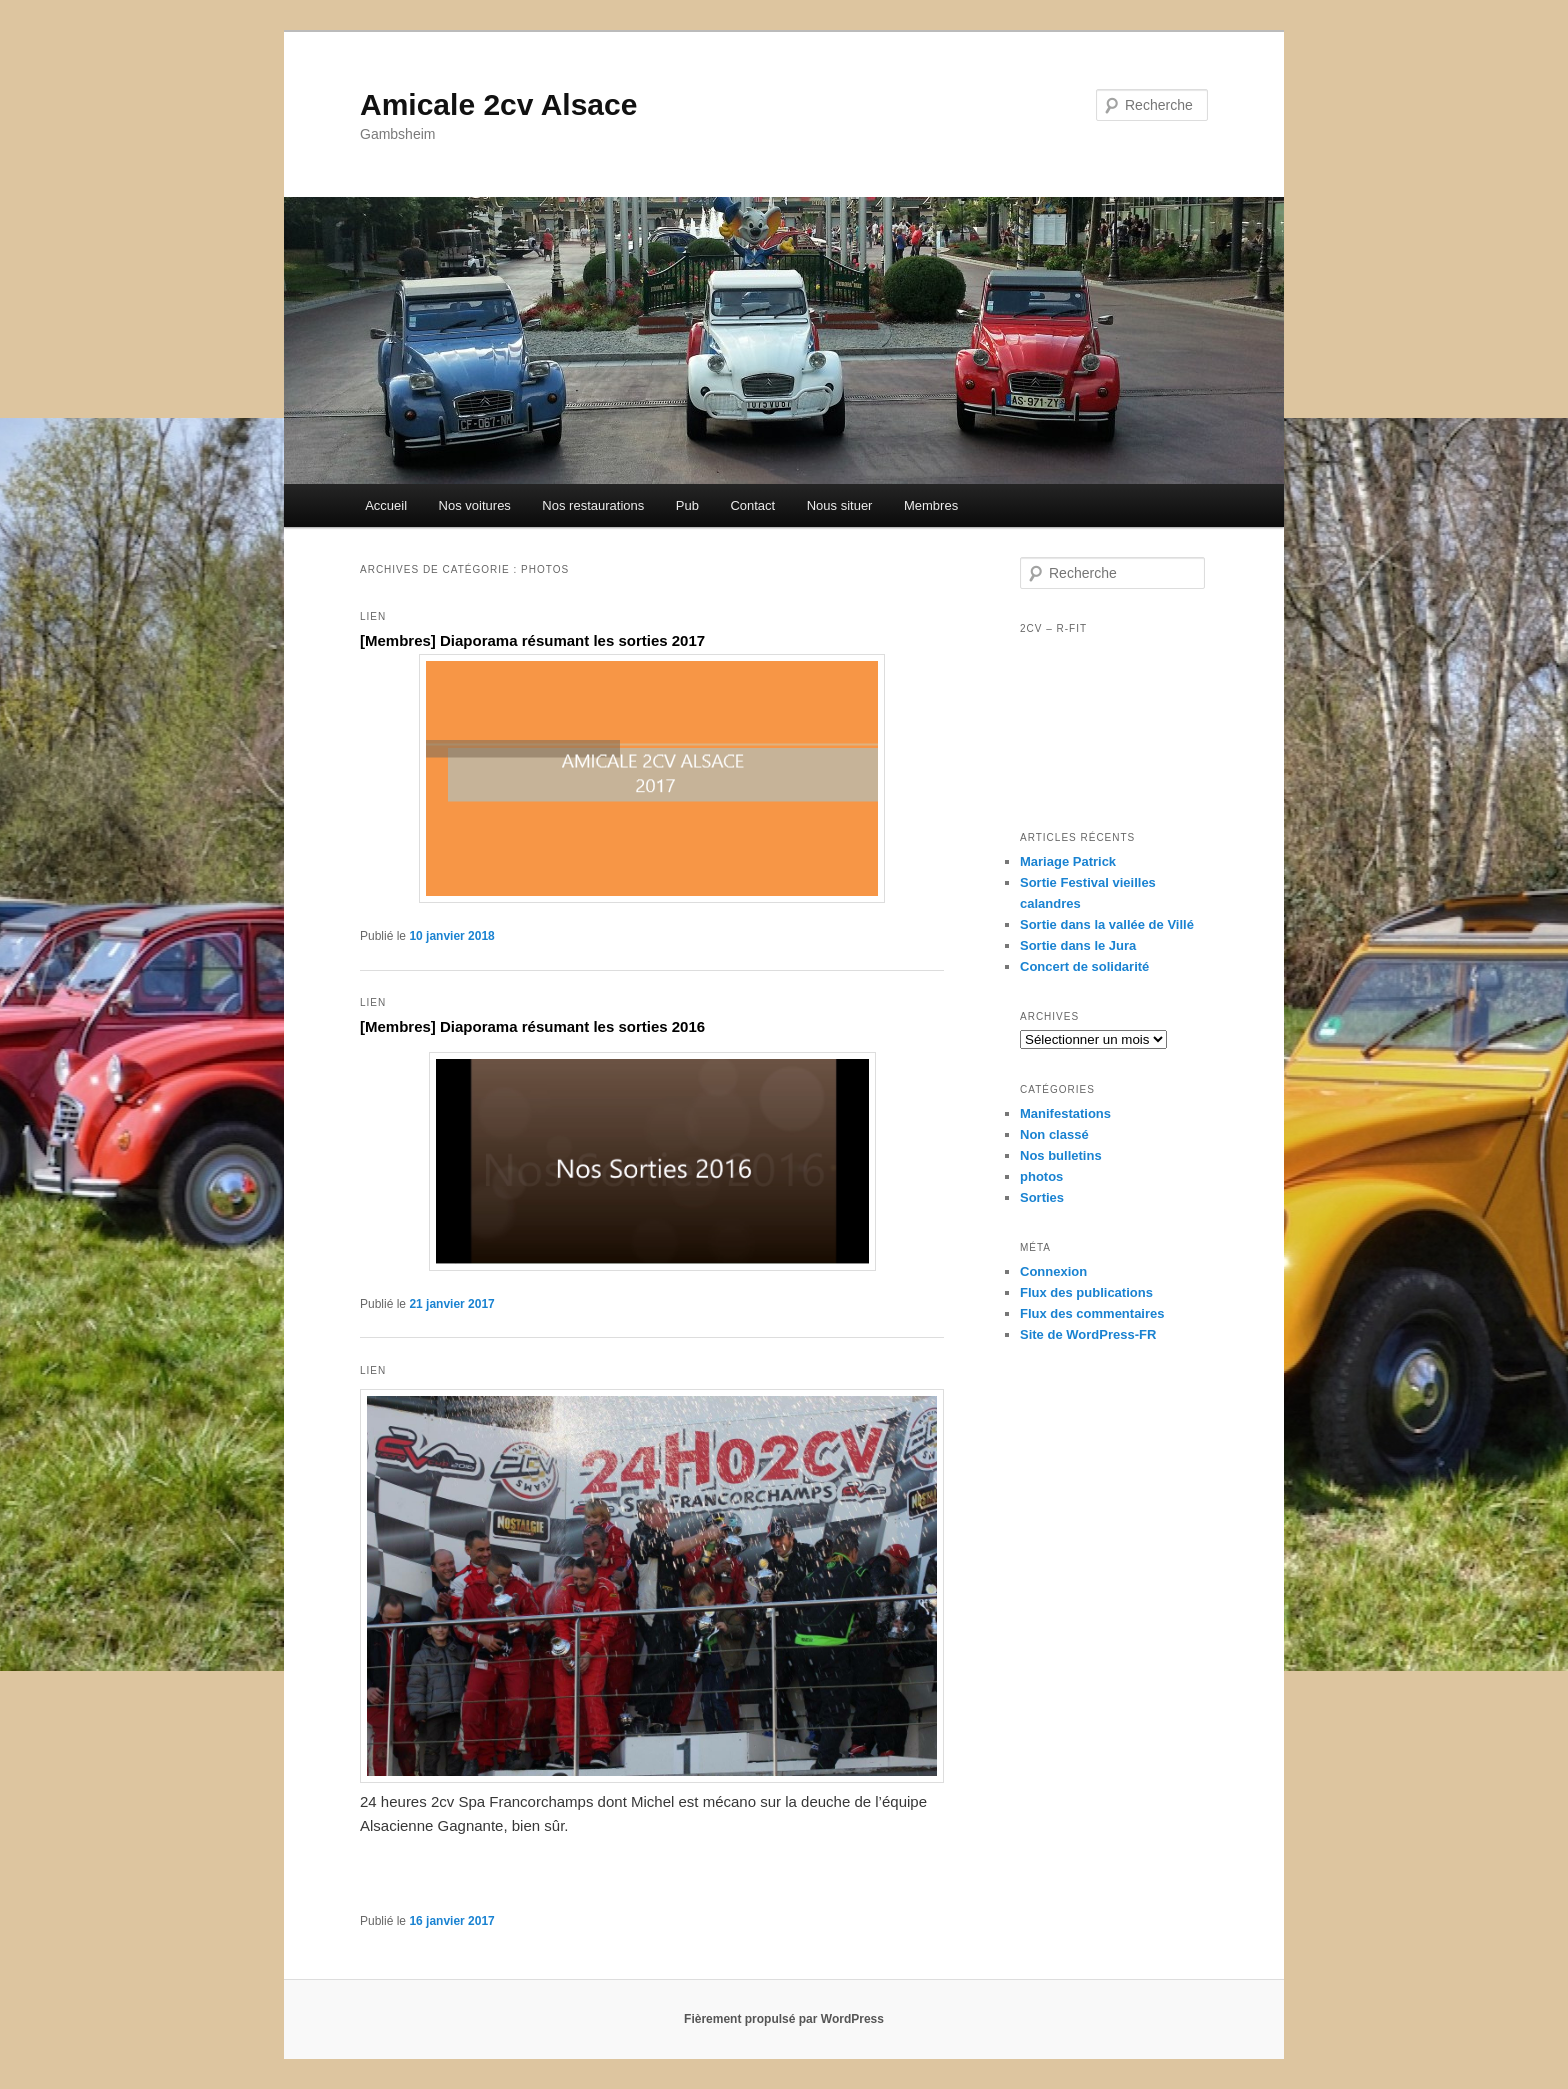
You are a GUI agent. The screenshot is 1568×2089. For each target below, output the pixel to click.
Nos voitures (475, 505)
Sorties (1042, 1197)
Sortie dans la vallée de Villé (1107, 924)
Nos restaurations (593, 505)
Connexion (1053, 1271)
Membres (931, 505)
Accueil (386, 505)
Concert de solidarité (1084, 966)
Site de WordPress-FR (1088, 1334)
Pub (687, 505)
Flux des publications (1086, 1292)
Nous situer (840, 505)
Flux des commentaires (1092, 1313)
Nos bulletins (1061, 1155)
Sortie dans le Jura (1078, 945)
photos (1041, 1176)
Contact (752, 505)
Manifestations (1065, 1113)
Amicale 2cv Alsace (498, 104)
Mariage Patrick (1068, 861)
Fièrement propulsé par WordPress (784, 2019)
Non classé (1054, 1134)
